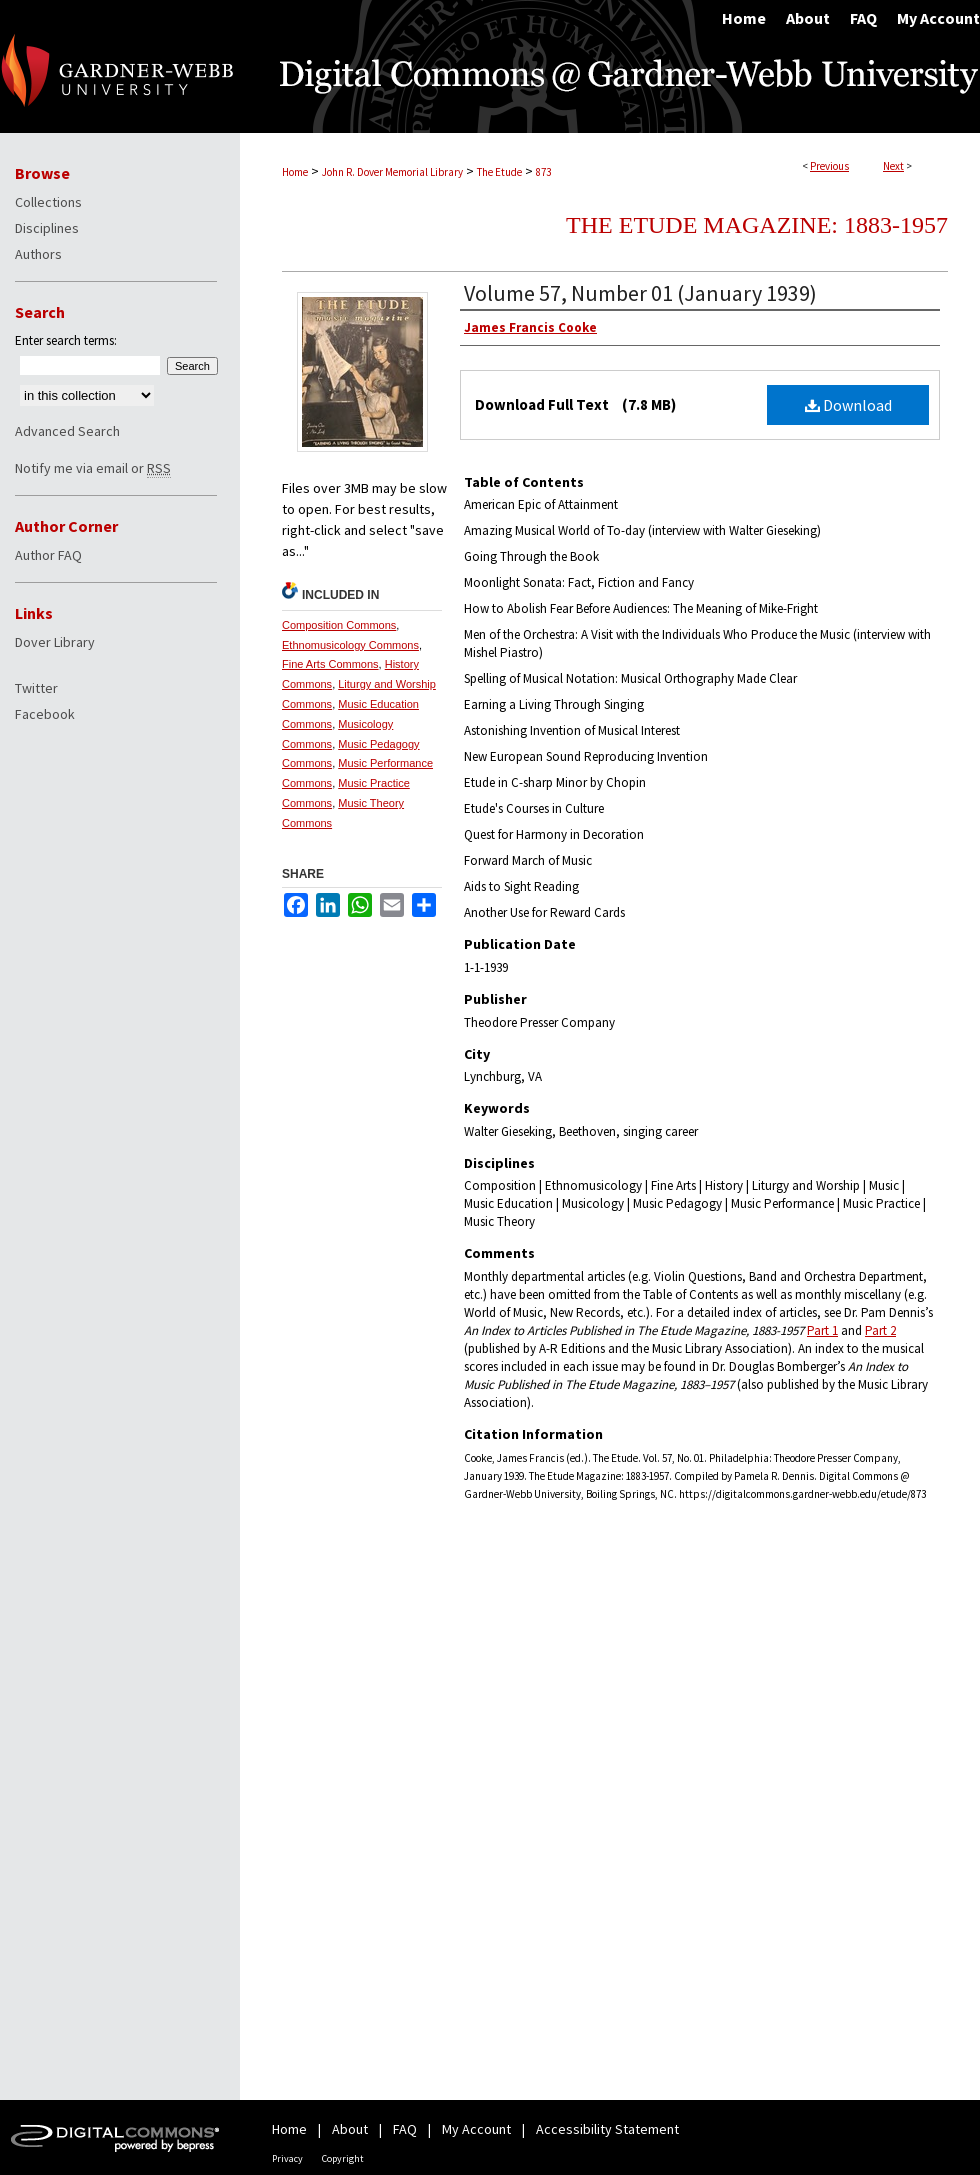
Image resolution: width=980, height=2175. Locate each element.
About (350, 2129)
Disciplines (47, 228)
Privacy (287, 2158)
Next (893, 166)
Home (295, 172)
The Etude (499, 172)
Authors (38, 254)
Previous (829, 166)
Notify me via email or (93, 468)
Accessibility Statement (607, 2129)
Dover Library (55, 642)
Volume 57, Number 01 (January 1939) (640, 293)
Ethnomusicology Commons (350, 645)
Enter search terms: (66, 340)
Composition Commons (339, 625)
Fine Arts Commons (330, 664)
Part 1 (822, 1330)
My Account (476, 2129)
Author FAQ (48, 555)
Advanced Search (67, 431)
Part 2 (880, 1330)
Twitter (36, 688)
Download (848, 405)
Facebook (45, 714)
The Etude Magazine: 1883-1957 (757, 225)
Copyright (343, 2158)
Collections (48, 202)
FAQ (405, 2129)
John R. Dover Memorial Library (392, 172)
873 (543, 172)
